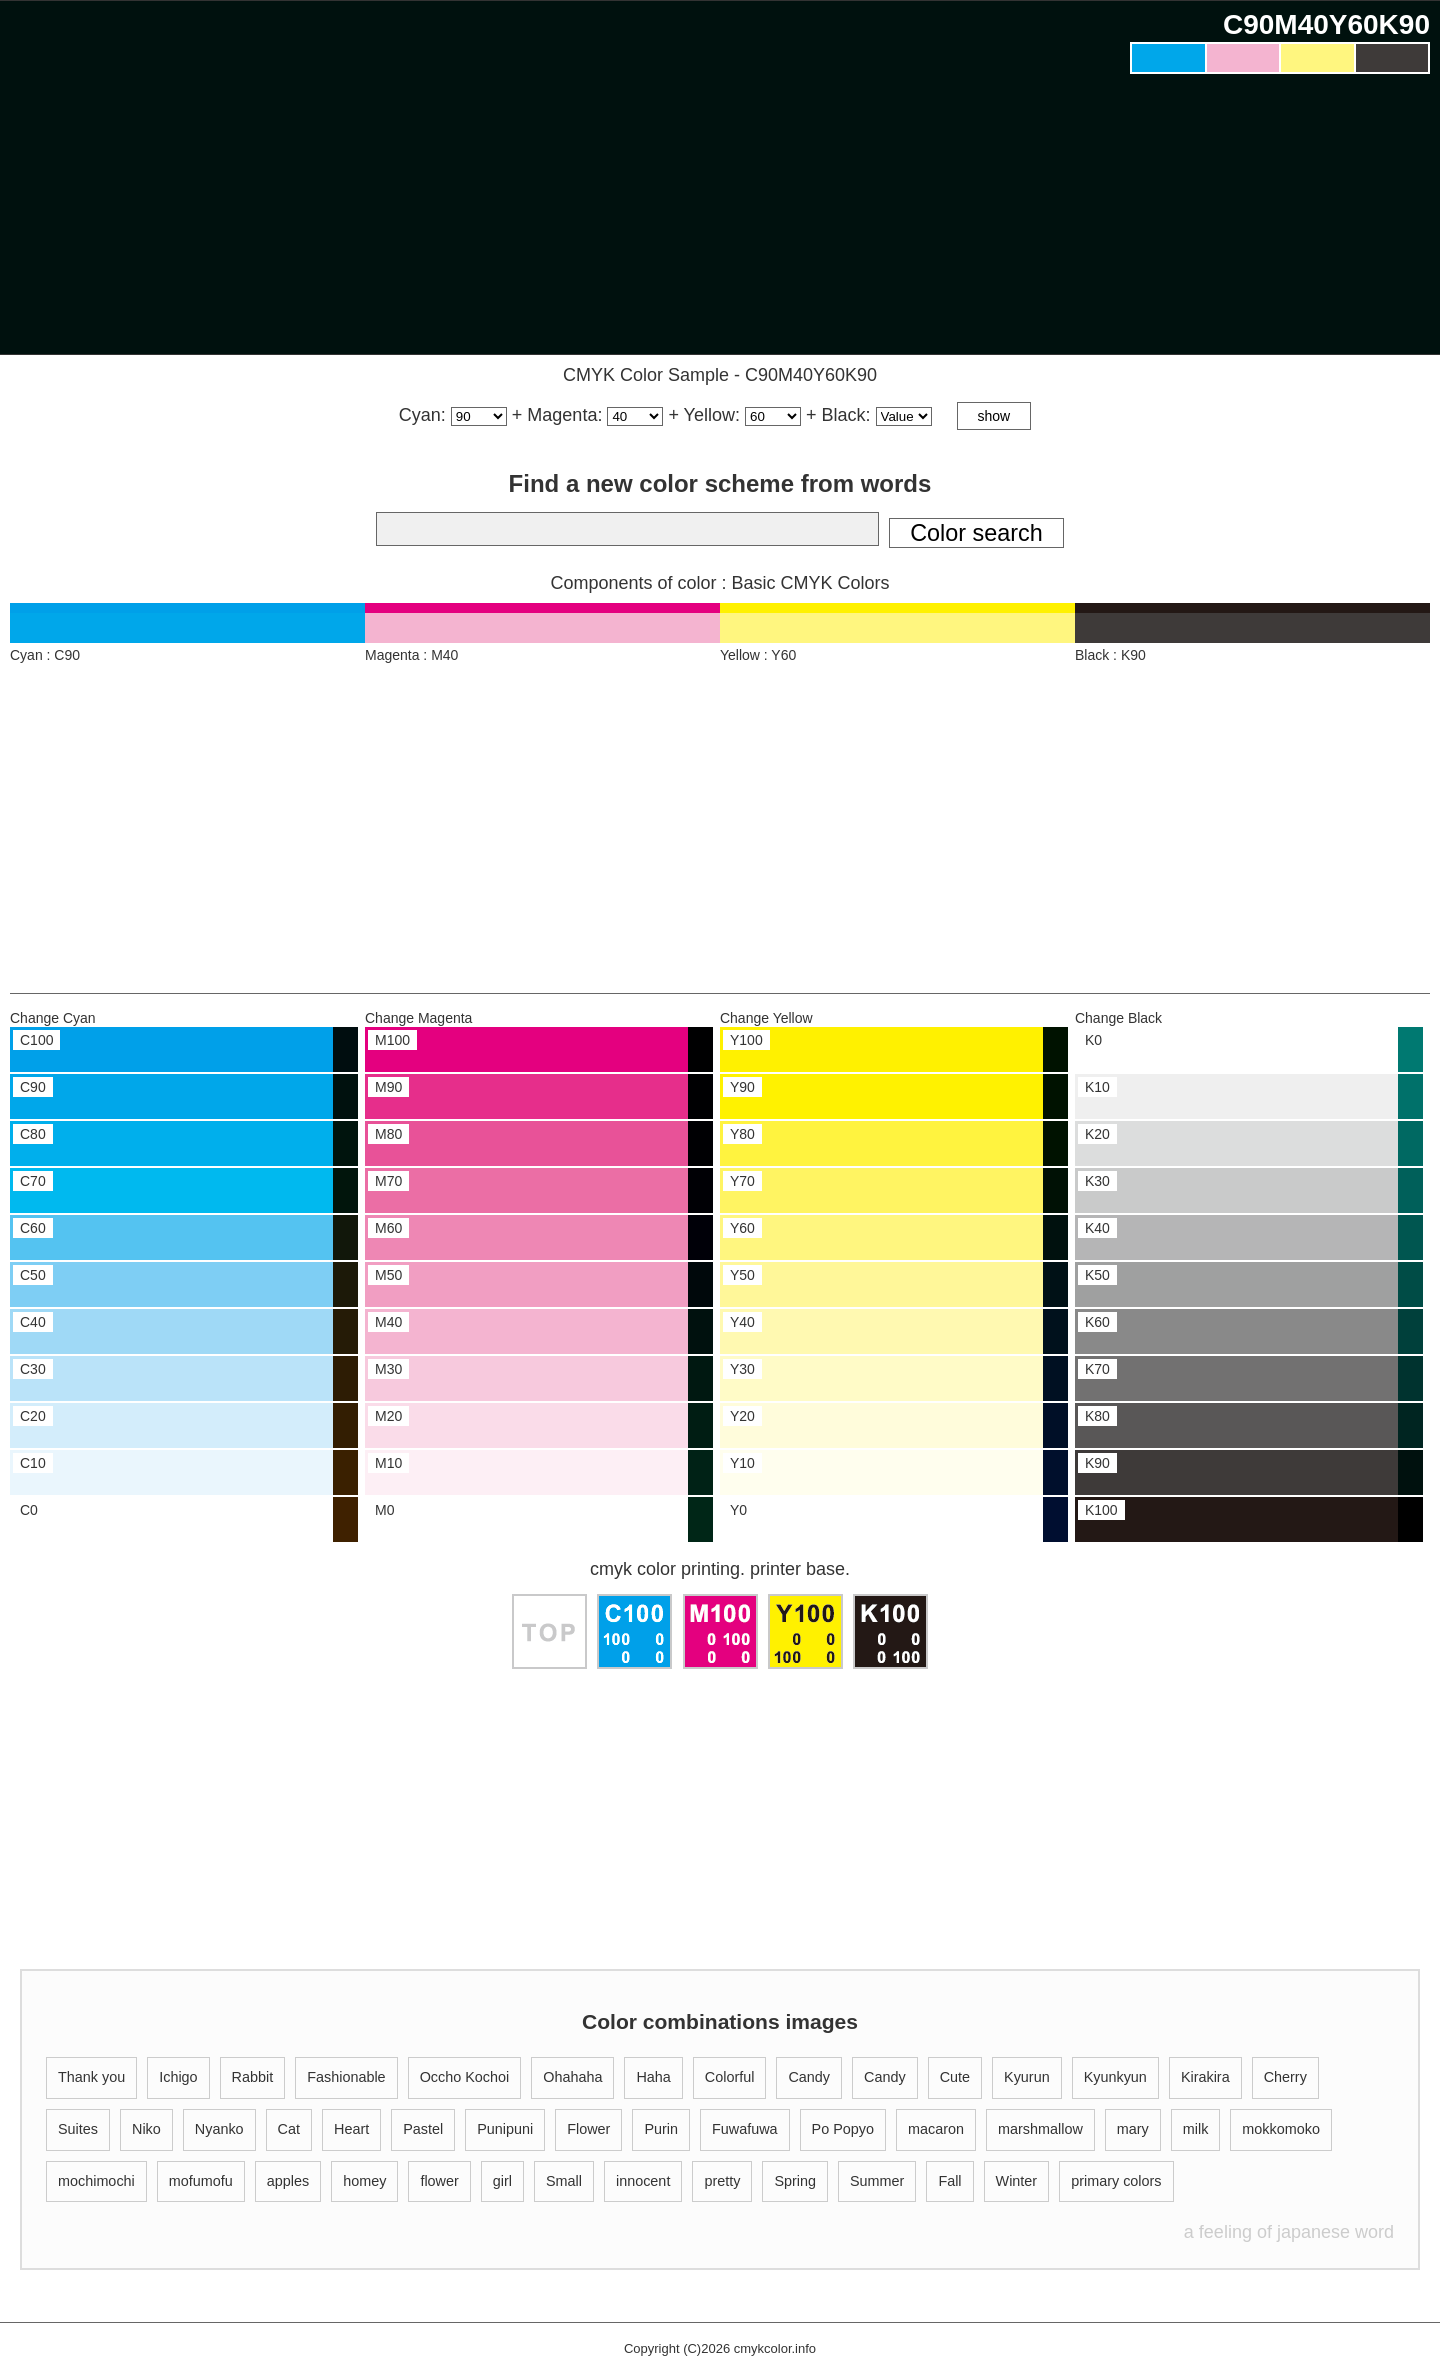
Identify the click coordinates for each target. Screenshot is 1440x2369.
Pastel (423, 2129)
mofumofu (201, 2181)
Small (564, 2181)
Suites (78, 2129)
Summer (877, 2181)
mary (1133, 2129)
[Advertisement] (1280, 219)
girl (502, 2181)
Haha (653, 2077)
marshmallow (1040, 2129)
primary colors (1116, 2181)
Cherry (1285, 2077)
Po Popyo (843, 2129)
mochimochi (96, 2181)
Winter (1017, 2181)
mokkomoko (1281, 2129)
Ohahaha (572, 2077)
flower (439, 2181)
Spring (795, 2181)
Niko (146, 2129)
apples (288, 2181)
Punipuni (505, 2129)
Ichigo (178, 2077)
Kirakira (1205, 2077)
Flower (588, 2129)
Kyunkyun (1115, 2077)
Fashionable (346, 2077)
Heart (351, 2129)
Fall (949, 2181)
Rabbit (253, 2077)
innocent (643, 2181)
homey (364, 2181)
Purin (661, 2129)
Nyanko (219, 2129)
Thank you (91, 2077)
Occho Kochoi (465, 2077)
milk (1196, 2129)
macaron (936, 2129)
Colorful (730, 2077)
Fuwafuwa (745, 2129)
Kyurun (1027, 2077)
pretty (722, 2181)
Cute (955, 2077)
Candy (809, 2077)
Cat (289, 2129)
